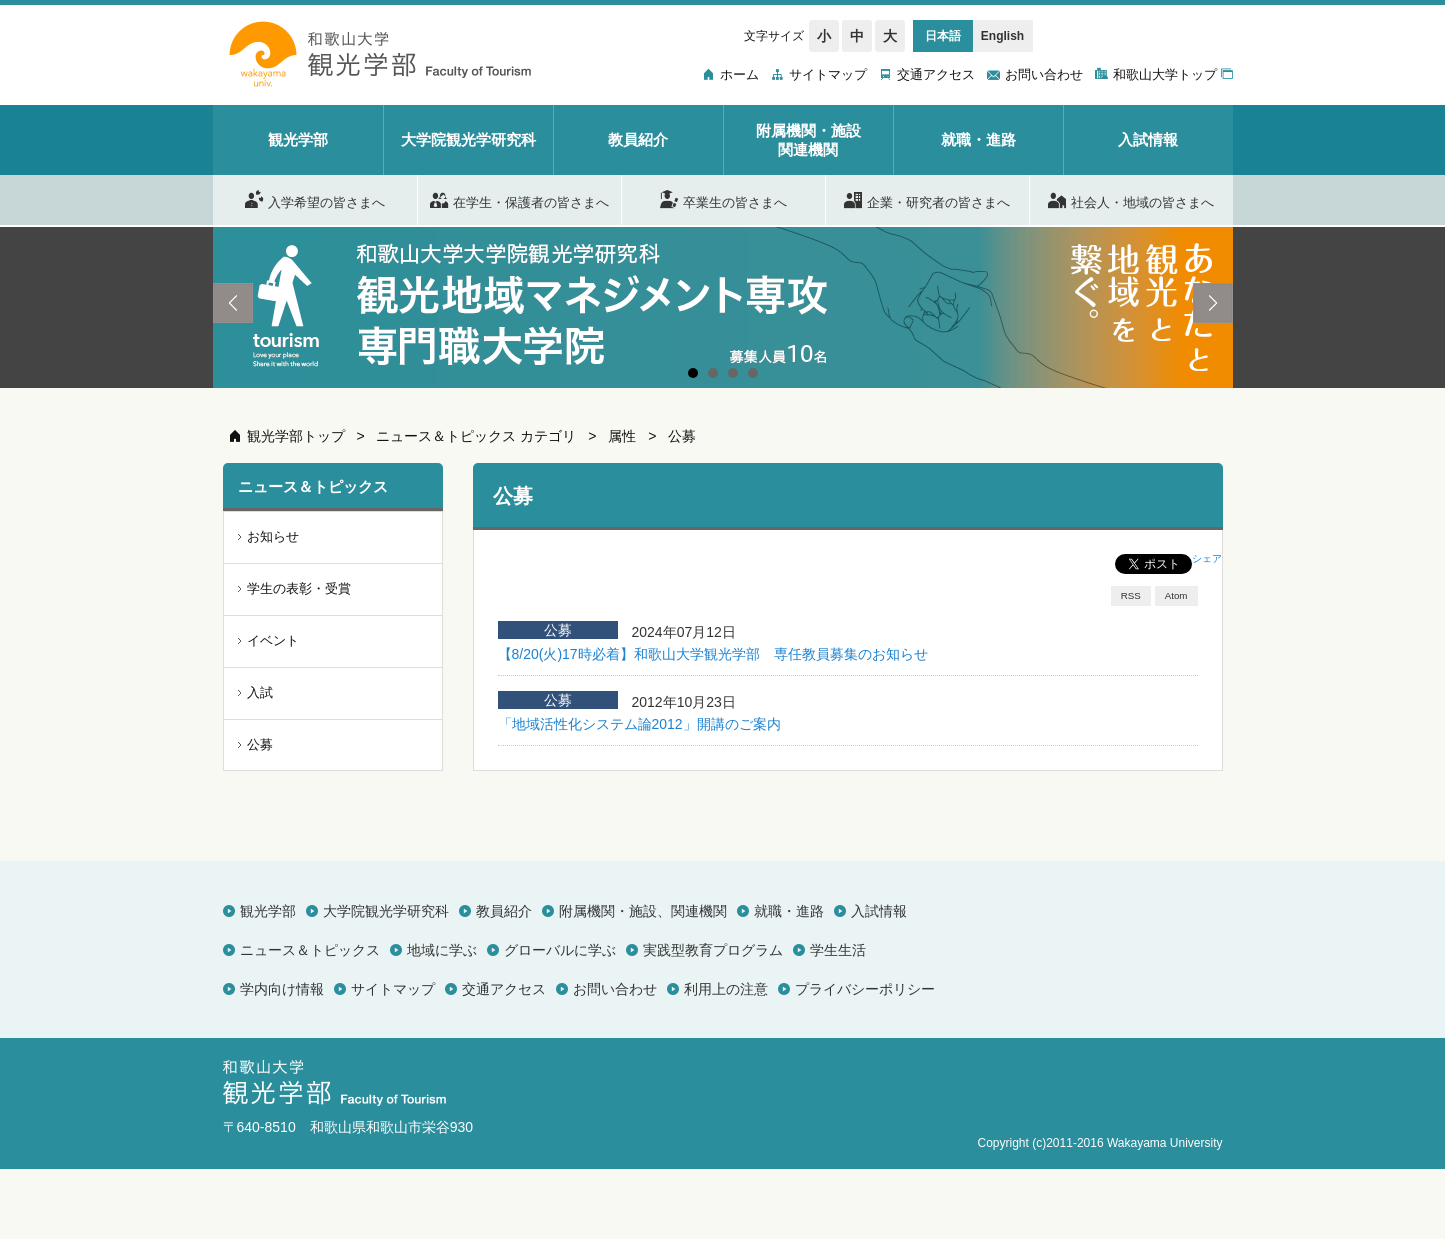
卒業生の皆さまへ (723, 199)
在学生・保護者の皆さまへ (519, 199)
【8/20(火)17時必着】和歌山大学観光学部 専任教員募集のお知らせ (713, 654)
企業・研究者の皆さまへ (927, 199)
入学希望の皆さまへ (315, 199)
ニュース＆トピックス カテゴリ (476, 436)
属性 (622, 436)
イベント (273, 640)
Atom (1176, 595)
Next (1213, 303)
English (1002, 36)
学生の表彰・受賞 (299, 588)
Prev (233, 303)
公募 (682, 436)
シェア (1207, 558)
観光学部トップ (296, 436)
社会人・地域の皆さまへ (1131, 199)
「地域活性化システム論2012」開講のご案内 (639, 724)
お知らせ (273, 536)
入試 (260, 692)
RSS (1131, 595)
